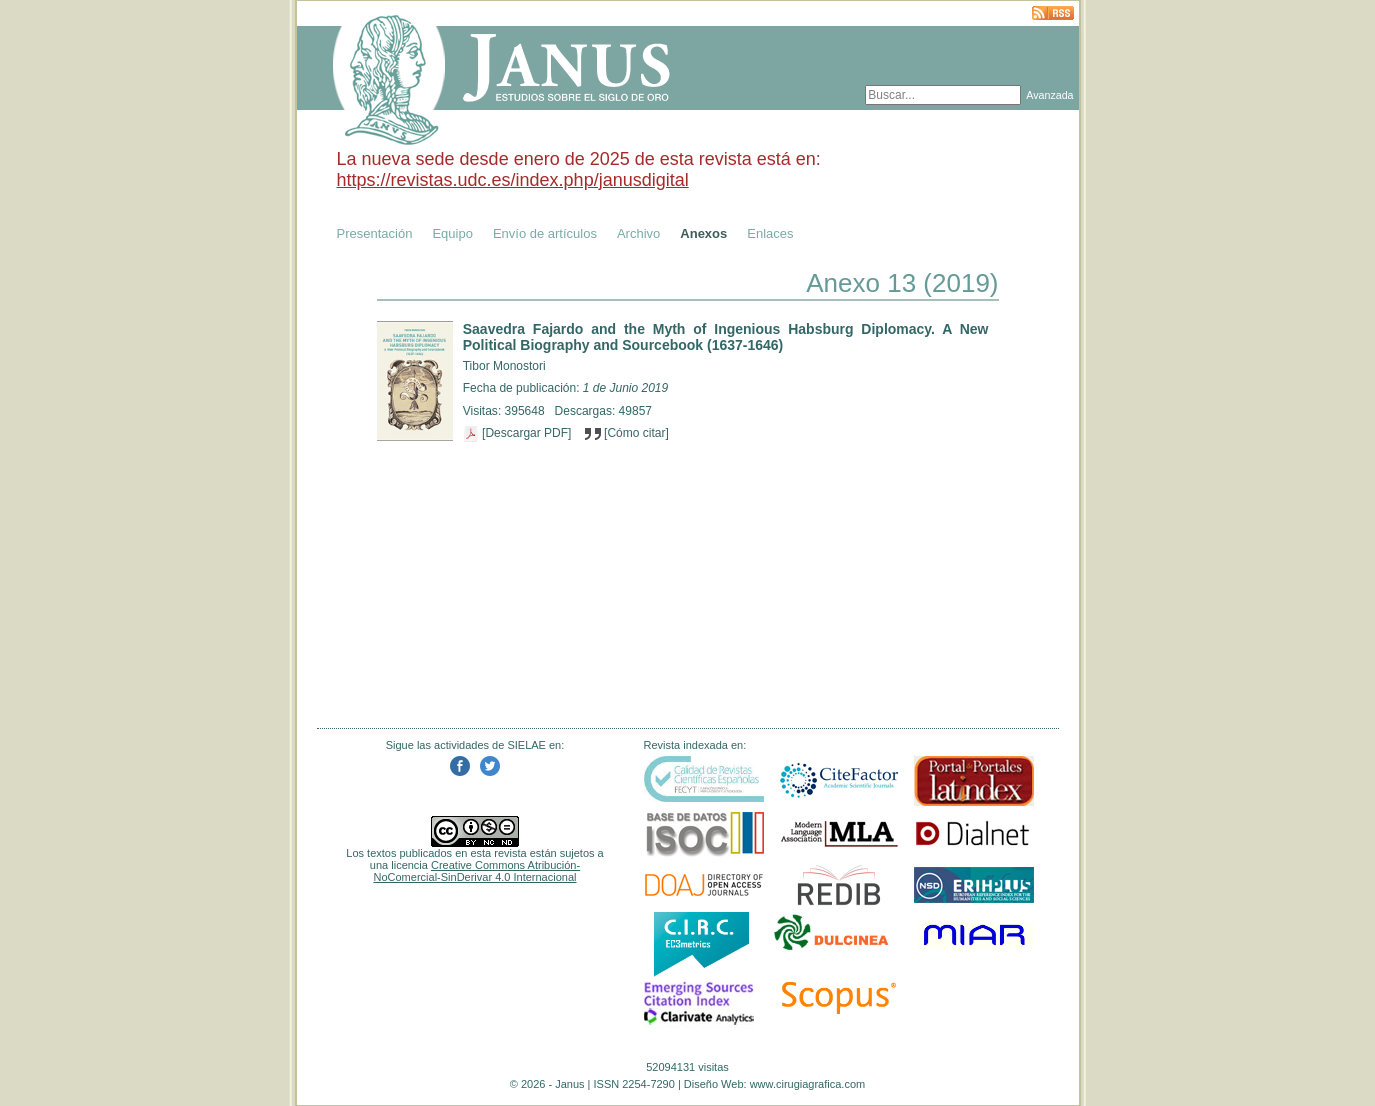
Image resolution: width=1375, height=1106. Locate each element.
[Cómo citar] (627, 433)
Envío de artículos (545, 233)
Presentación (375, 233)
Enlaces (770, 233)
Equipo (452, 233)
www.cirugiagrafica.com (808, 1084)
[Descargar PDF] (519, 433)
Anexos (703, 233)
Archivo (638, 233)
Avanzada (1049, 95)
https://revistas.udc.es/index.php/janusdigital (513, 180)
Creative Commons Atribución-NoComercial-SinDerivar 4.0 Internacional (477, 871)
